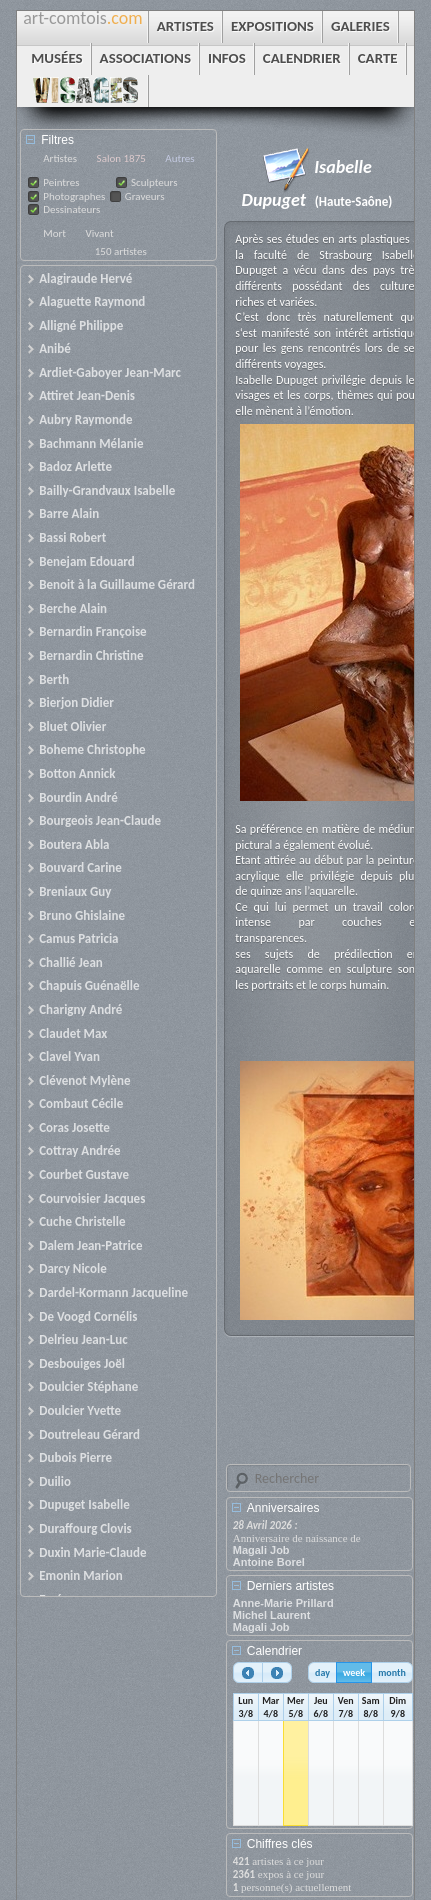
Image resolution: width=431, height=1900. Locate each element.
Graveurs (145, 196)
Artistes (60, 158)
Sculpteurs (154, 182)
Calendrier (274, 1651)
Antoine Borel (269, 1562)
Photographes (74, 196)
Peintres (61, 182)
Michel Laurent (272, 1615)
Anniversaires (283, 1508)
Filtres (57, 140)
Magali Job (261, 1550)
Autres (179, 158)
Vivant (99, 233)
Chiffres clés (280, 1844)
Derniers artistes (290, 1586)
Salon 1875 (121, 158)
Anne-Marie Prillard (283, 1603)
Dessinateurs (71, 209)
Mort (54, 233)
